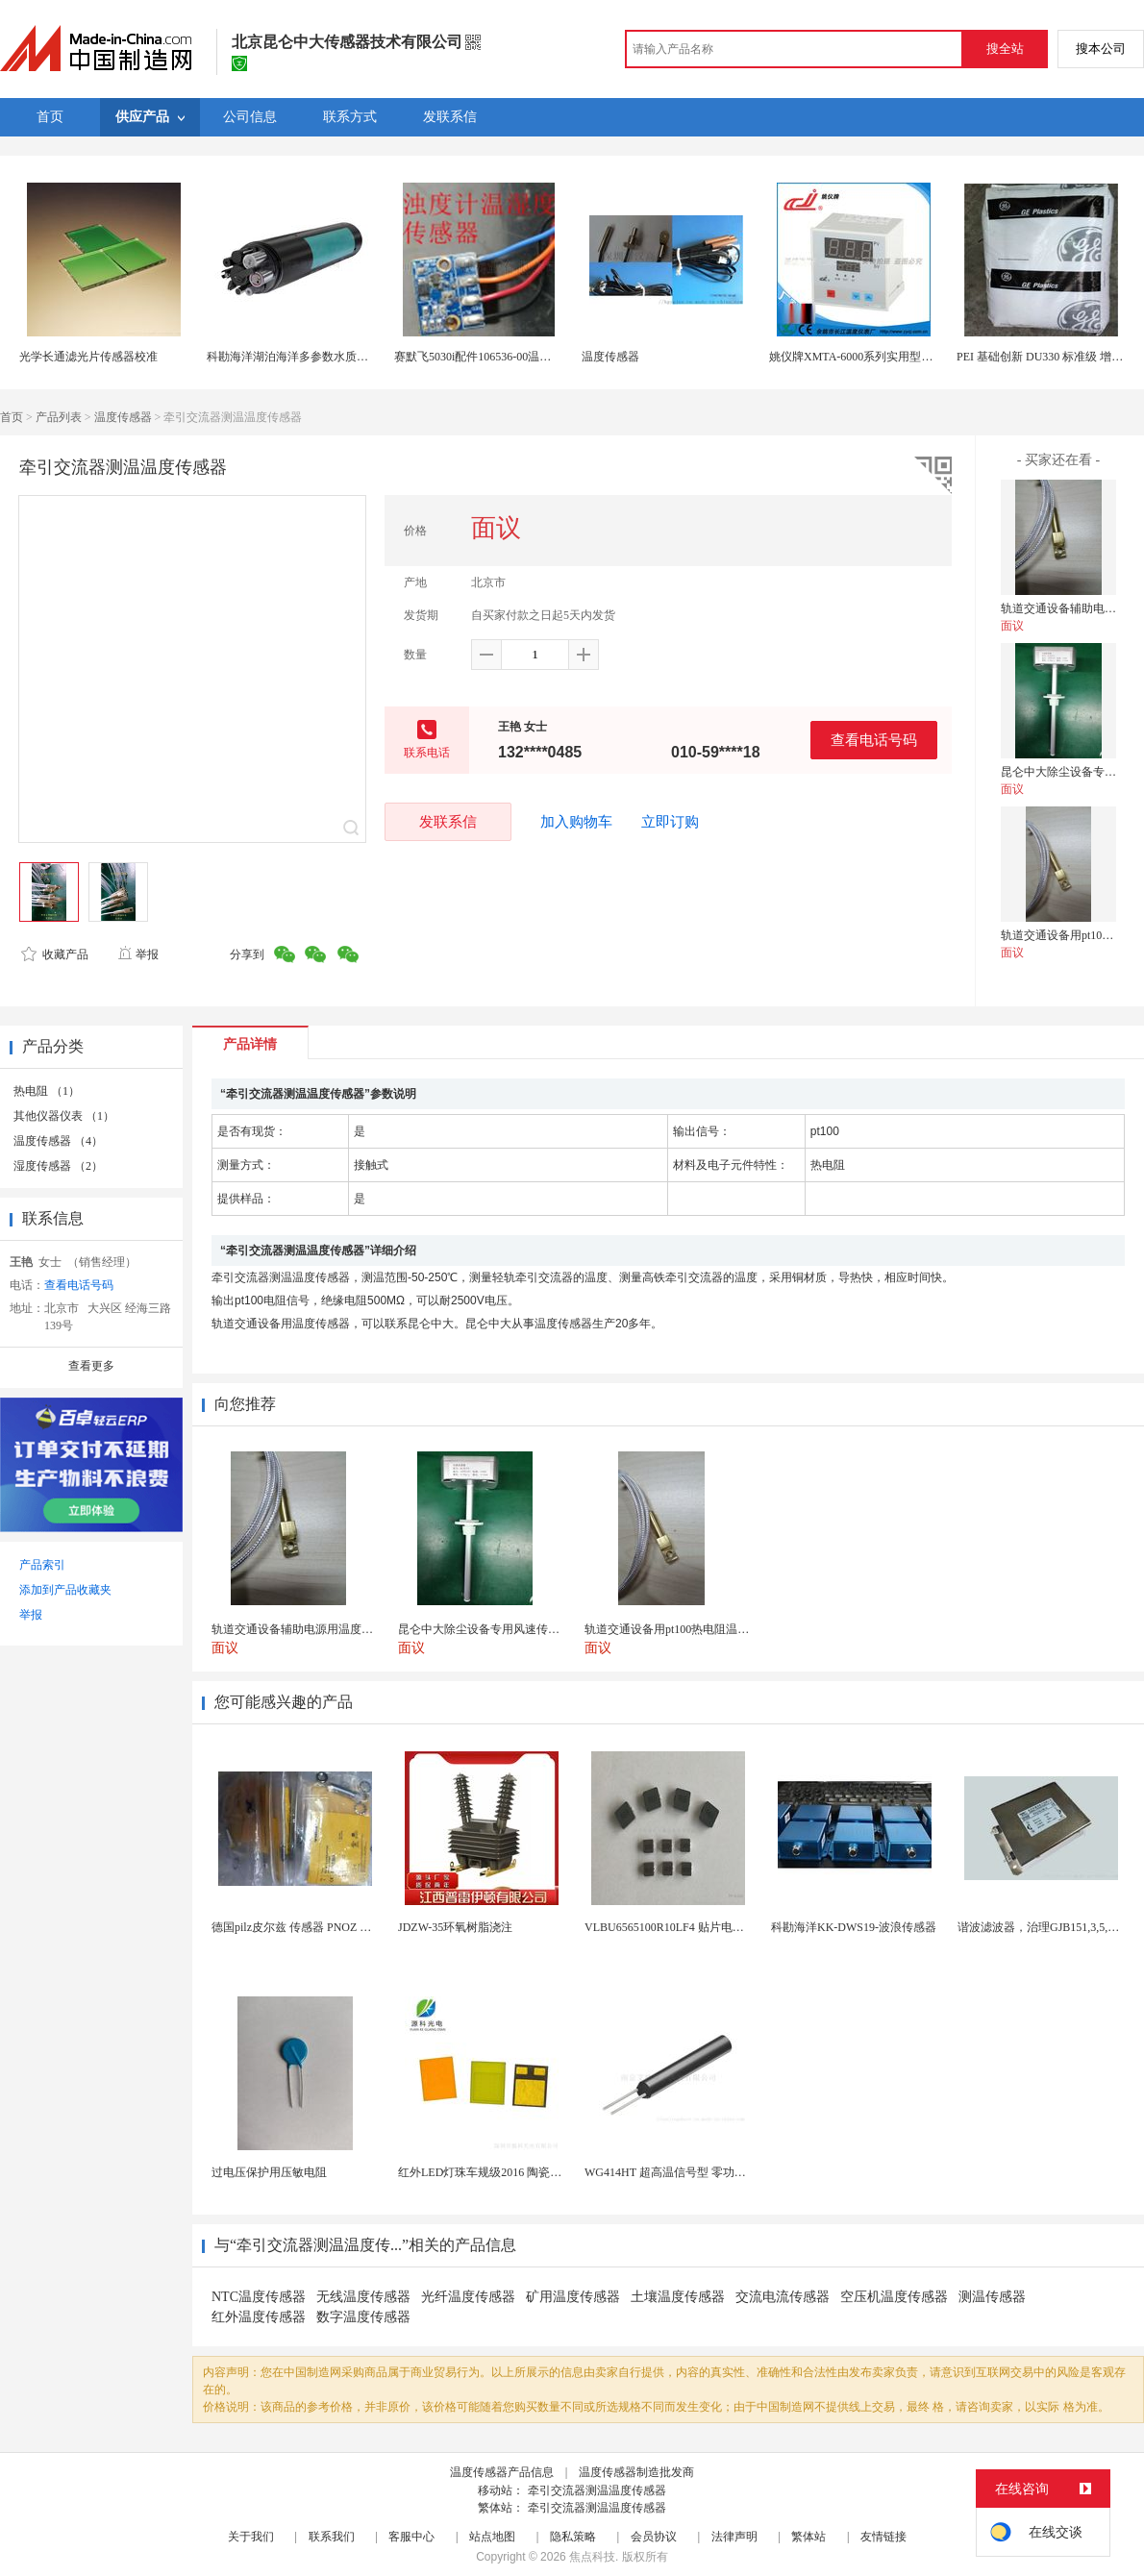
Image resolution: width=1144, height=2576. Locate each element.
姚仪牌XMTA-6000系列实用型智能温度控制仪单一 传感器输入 (927, 356)
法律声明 (734, 2536)
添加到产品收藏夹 (65, 1590)
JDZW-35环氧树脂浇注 (455, 1927)
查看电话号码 (874, 739)
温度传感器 (610, 356)
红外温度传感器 (258, 2317)
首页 (11, 417)
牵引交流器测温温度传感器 (597, 2490)
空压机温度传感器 (894, 2297)
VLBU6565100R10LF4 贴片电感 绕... (675, 1927)
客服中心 (411, 2536)
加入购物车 (576, 822)
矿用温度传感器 (573, 2297)
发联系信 (448, 821)
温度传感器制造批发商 (636, 2472)
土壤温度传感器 (678, 2297)
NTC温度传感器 (258, 2297)
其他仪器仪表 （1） (63, 1116)
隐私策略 (573, 2536)
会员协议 (654, 2536)
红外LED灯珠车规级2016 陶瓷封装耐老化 (503, 2172)
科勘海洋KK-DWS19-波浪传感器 (853, 1927)
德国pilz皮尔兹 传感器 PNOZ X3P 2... (304, 1927)
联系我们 (332, 2536)
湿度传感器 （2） (58, 1166)
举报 (138, 954)
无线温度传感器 (363, 2297)
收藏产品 (54, 954)
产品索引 (42, 1565)
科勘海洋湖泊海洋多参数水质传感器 (299, 356)
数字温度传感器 (363, 2317)
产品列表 (59, 417)
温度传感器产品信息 (502, 2472)
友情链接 (883, 2536)
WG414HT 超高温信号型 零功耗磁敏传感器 (694, 2172)
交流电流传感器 (782, 2297)
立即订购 (670, 822)
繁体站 (808, 2536)
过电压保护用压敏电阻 (269, 2172)
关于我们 (251, 2536)
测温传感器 (992, 2297)
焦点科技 (592, 2557)
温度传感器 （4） (58, 1141)
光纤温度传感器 (468, 2297)
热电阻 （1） (46, 1091)
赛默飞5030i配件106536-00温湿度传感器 (495, 356)
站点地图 (492, 2536)
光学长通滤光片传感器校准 (88, 356)
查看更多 (91, 1366)
